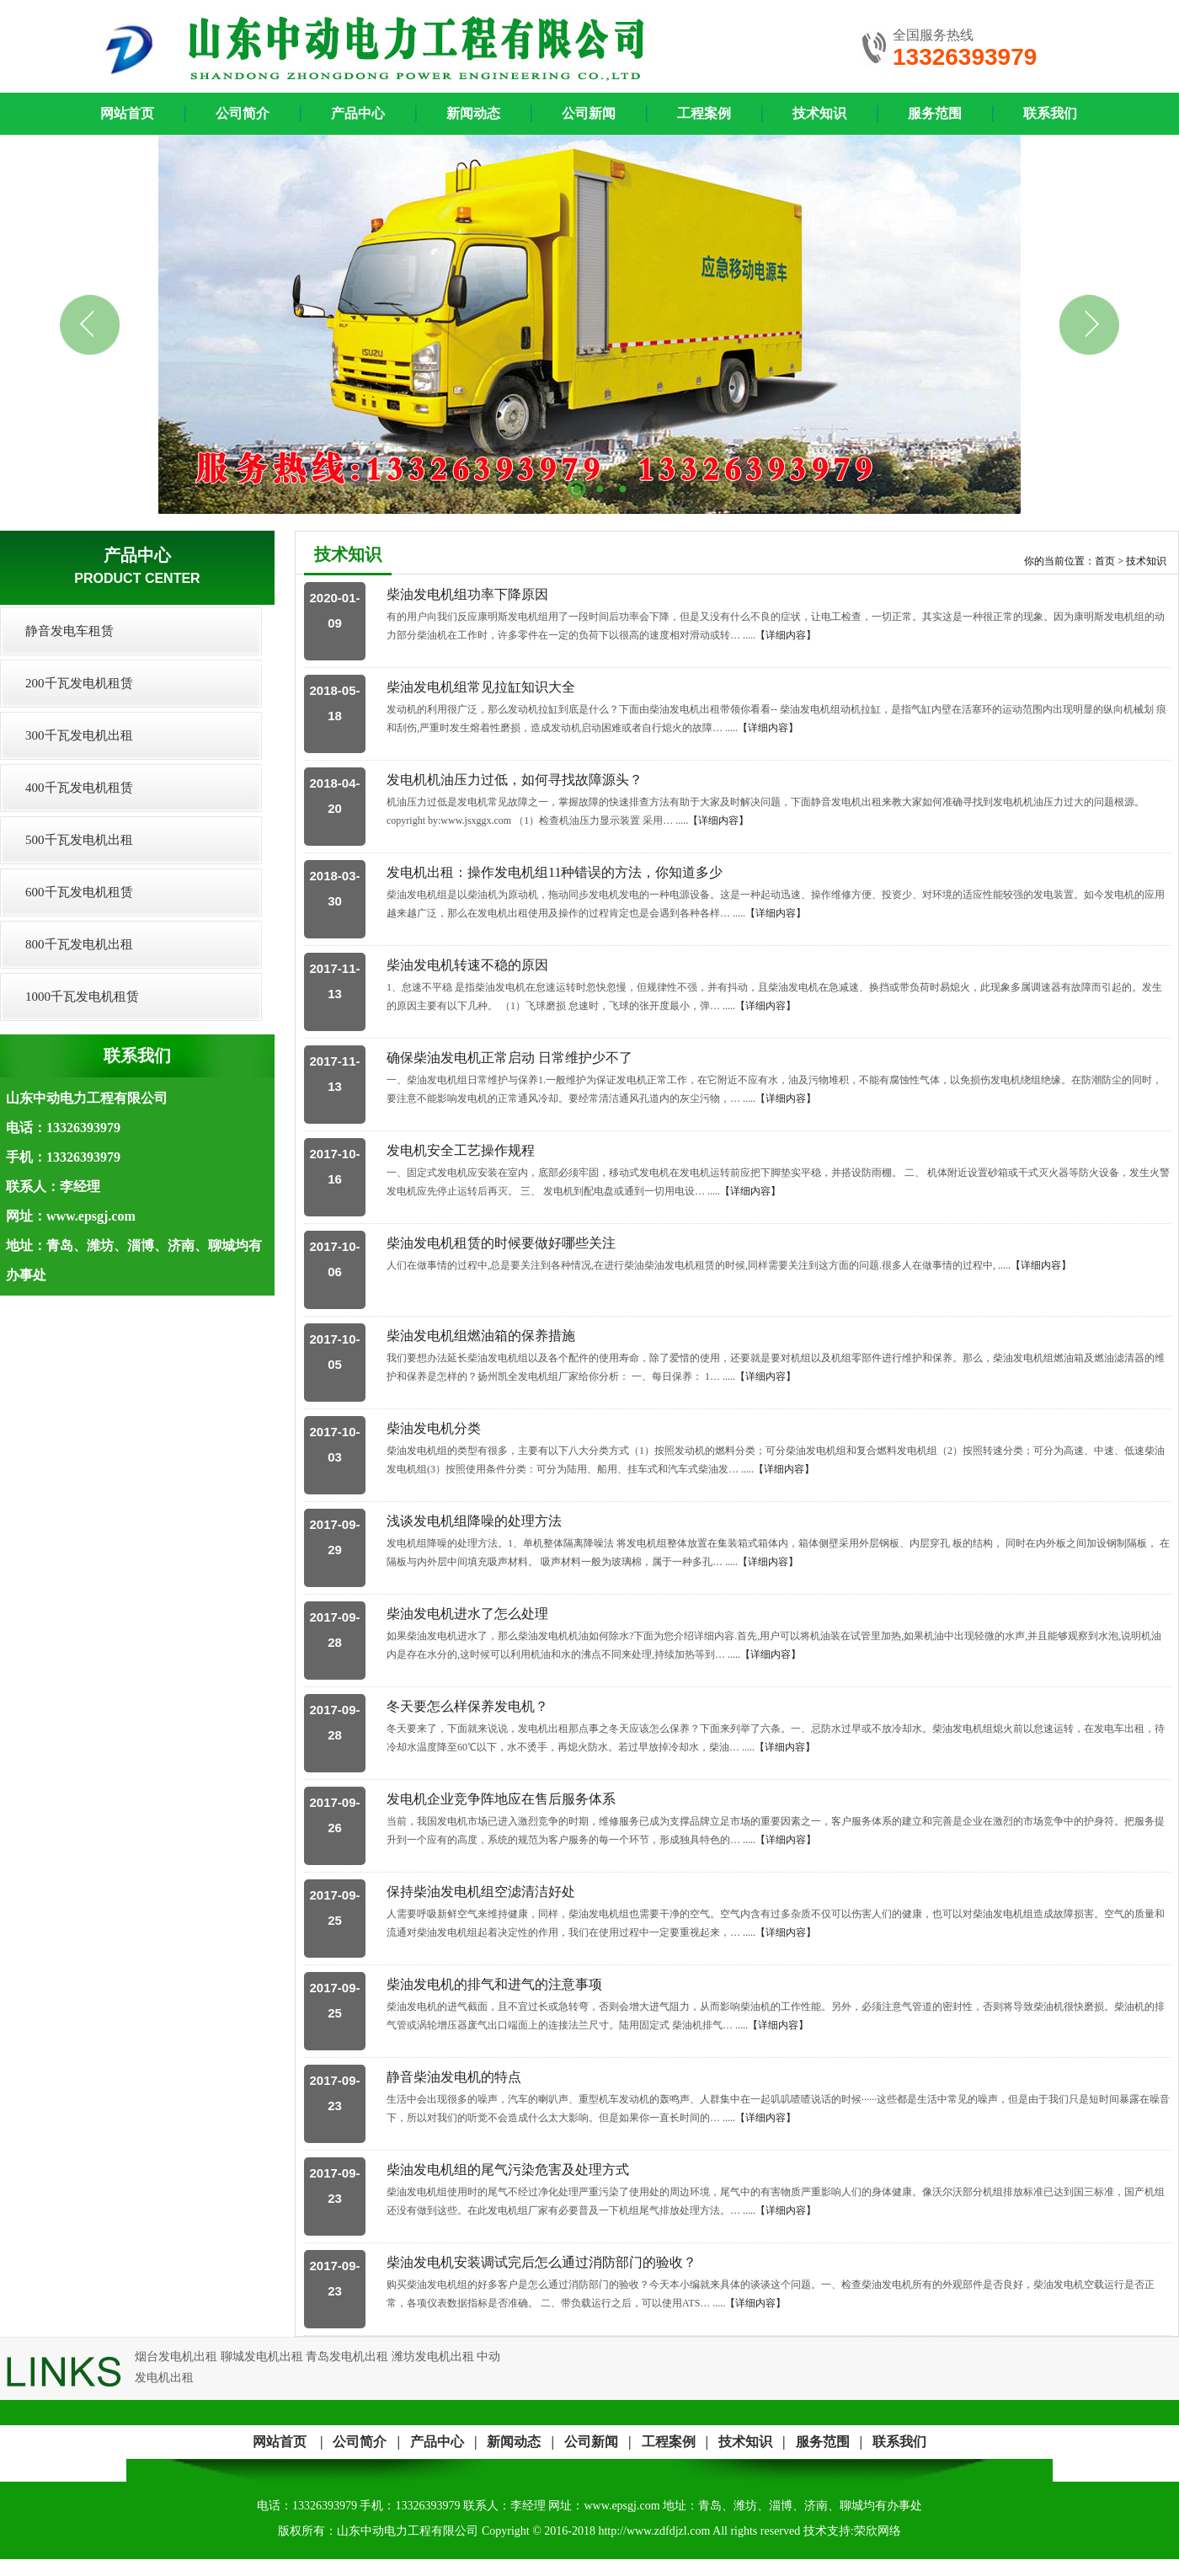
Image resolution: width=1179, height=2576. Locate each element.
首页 (1105, 561)
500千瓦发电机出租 (79, 840)
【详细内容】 (785, 635)
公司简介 (242, 113)
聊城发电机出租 (262, 2356)
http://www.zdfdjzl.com (654, 2531)
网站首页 (280, 2441)
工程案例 (704, 113)
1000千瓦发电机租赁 (82, 996)
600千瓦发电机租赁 (79, 892)
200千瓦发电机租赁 (79, 683)
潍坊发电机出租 (433, 2356)
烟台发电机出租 (176, 2356)
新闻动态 (473, 113)
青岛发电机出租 (347, 2356)
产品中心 (358, 113)
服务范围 (935, 113)
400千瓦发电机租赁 (79, 787)
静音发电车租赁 (69, 631)
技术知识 (819, 113)
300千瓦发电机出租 (79, 735)
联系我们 (1050, 113)
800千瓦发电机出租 (79, 944)
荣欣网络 (877, 2531)
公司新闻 (589, 113)
